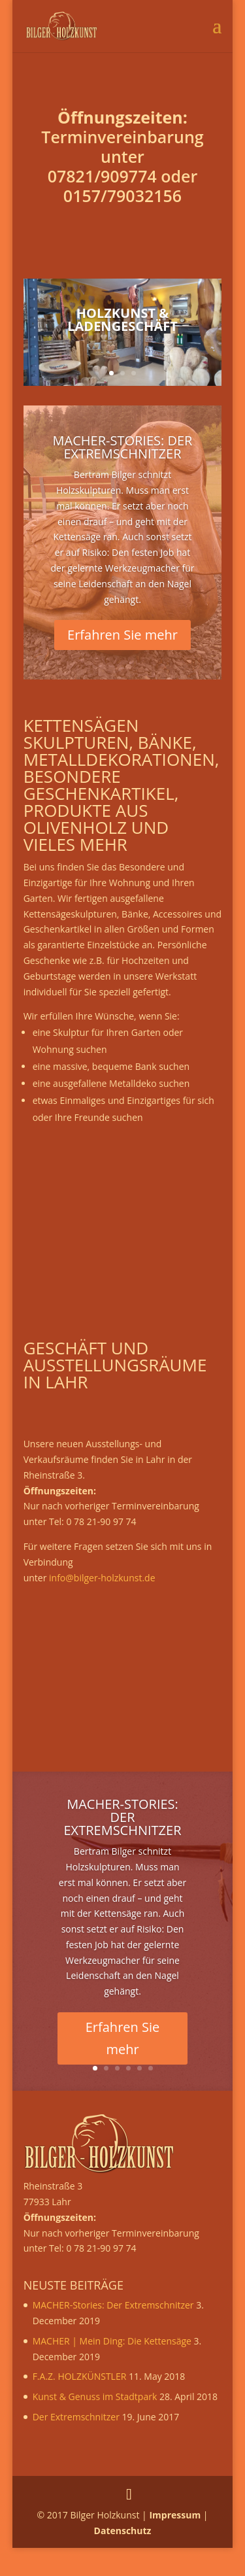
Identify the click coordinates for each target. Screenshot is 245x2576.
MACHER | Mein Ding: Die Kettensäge (112, 2341)
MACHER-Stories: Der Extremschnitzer (123, 447)
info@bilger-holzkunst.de (102, 1577)
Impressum (175, 2515)
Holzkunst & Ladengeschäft (122, 319)
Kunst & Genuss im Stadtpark (95, 2396)
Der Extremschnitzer (76, 2417)
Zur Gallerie (122, 352)
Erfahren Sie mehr (122, 635)
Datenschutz (123, 2530)
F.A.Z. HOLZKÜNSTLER (80, 2376)
